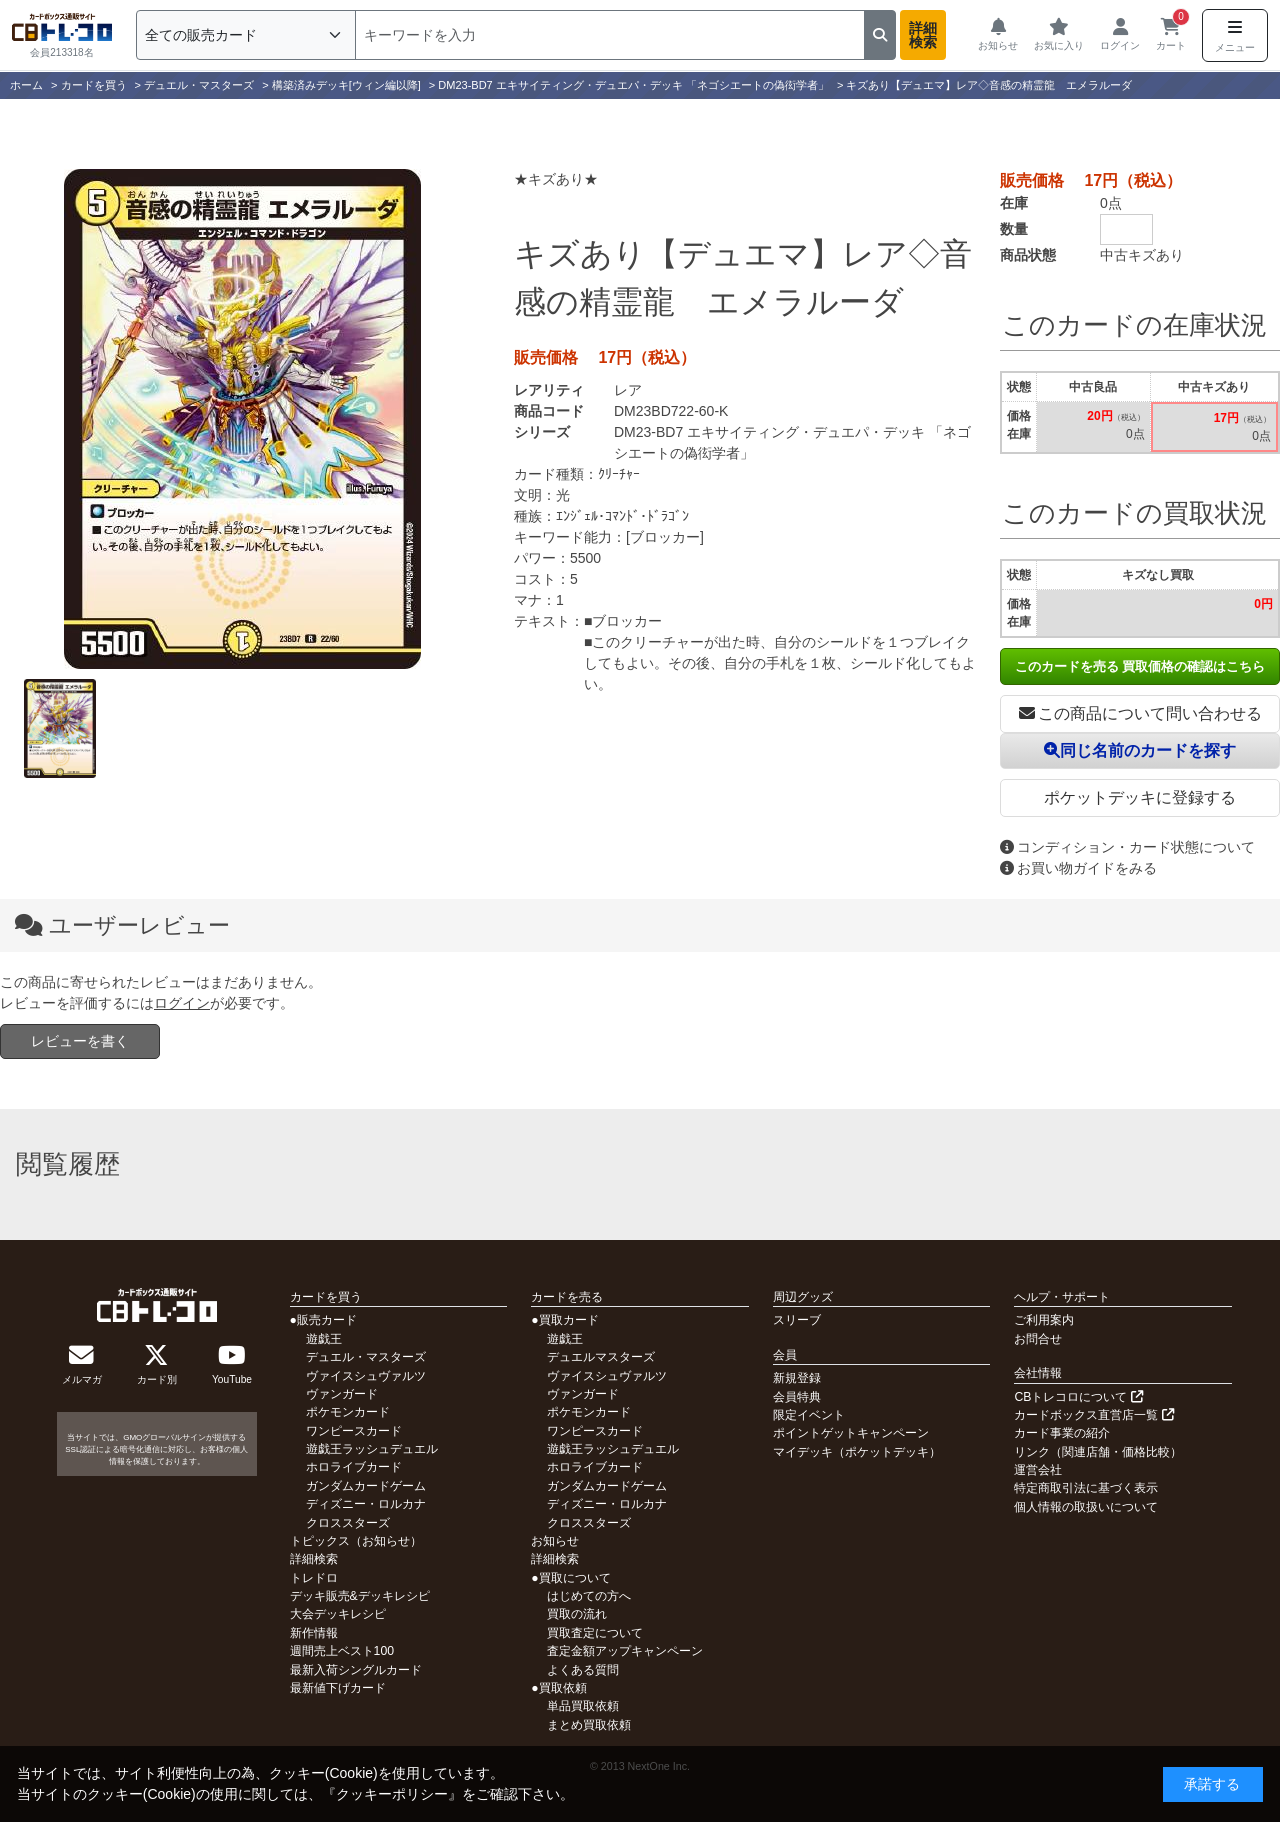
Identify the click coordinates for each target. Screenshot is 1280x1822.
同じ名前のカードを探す (1140, 750)
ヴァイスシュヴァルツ (366, 1376)
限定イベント (809, 1415)
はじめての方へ (589, 1596)
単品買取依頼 (583, 1706)
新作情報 (314, 1633)
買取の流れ (577, 1614)
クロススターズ (348, 1523)
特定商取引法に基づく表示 (1086, 1488)
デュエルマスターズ (601, 1357)
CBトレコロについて (1078, 1397)
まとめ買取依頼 (589, 1725)
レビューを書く (80, 1041)
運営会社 (1038, 1470)
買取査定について (595, 1633)
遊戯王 (324, 1339)
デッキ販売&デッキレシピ (360, 1596)
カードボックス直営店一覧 (1093, 1415)
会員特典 (797, 1397)
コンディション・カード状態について (1127, 847)
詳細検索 (923, 35)
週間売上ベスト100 (342, 1651)
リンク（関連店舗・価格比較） (1098, 1452)
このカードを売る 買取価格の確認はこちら (1140, 666)
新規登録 (797, 1378)
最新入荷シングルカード (356, 1670)
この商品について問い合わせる (1140, 713)
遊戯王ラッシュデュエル (372, 1449)
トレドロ (314, 1578)
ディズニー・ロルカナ (366, 1504)
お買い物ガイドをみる (1078, 868)
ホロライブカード (354, 1467)
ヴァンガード (342, 1394)
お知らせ (555, 1541)
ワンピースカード (354, 1431)
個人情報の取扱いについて (1086, 1507)
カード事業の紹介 (1062, 1433)
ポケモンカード (348, 1412)
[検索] (610, 35)
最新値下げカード (338, 1688)
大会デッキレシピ (338, 1614)
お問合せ (1038, 1339)
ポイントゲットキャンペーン (851, 1433)
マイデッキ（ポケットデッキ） (857, 1452)
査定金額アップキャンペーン (625, 1651)
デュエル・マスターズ (366, 1357)
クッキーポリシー (392, 1794)
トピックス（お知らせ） (356, 1541)
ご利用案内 (1044, 1320)
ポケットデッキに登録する (1140, 797)
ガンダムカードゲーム (366, 1486)
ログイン (182, 1003)
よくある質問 (583, 1670)
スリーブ (797, 1320)
